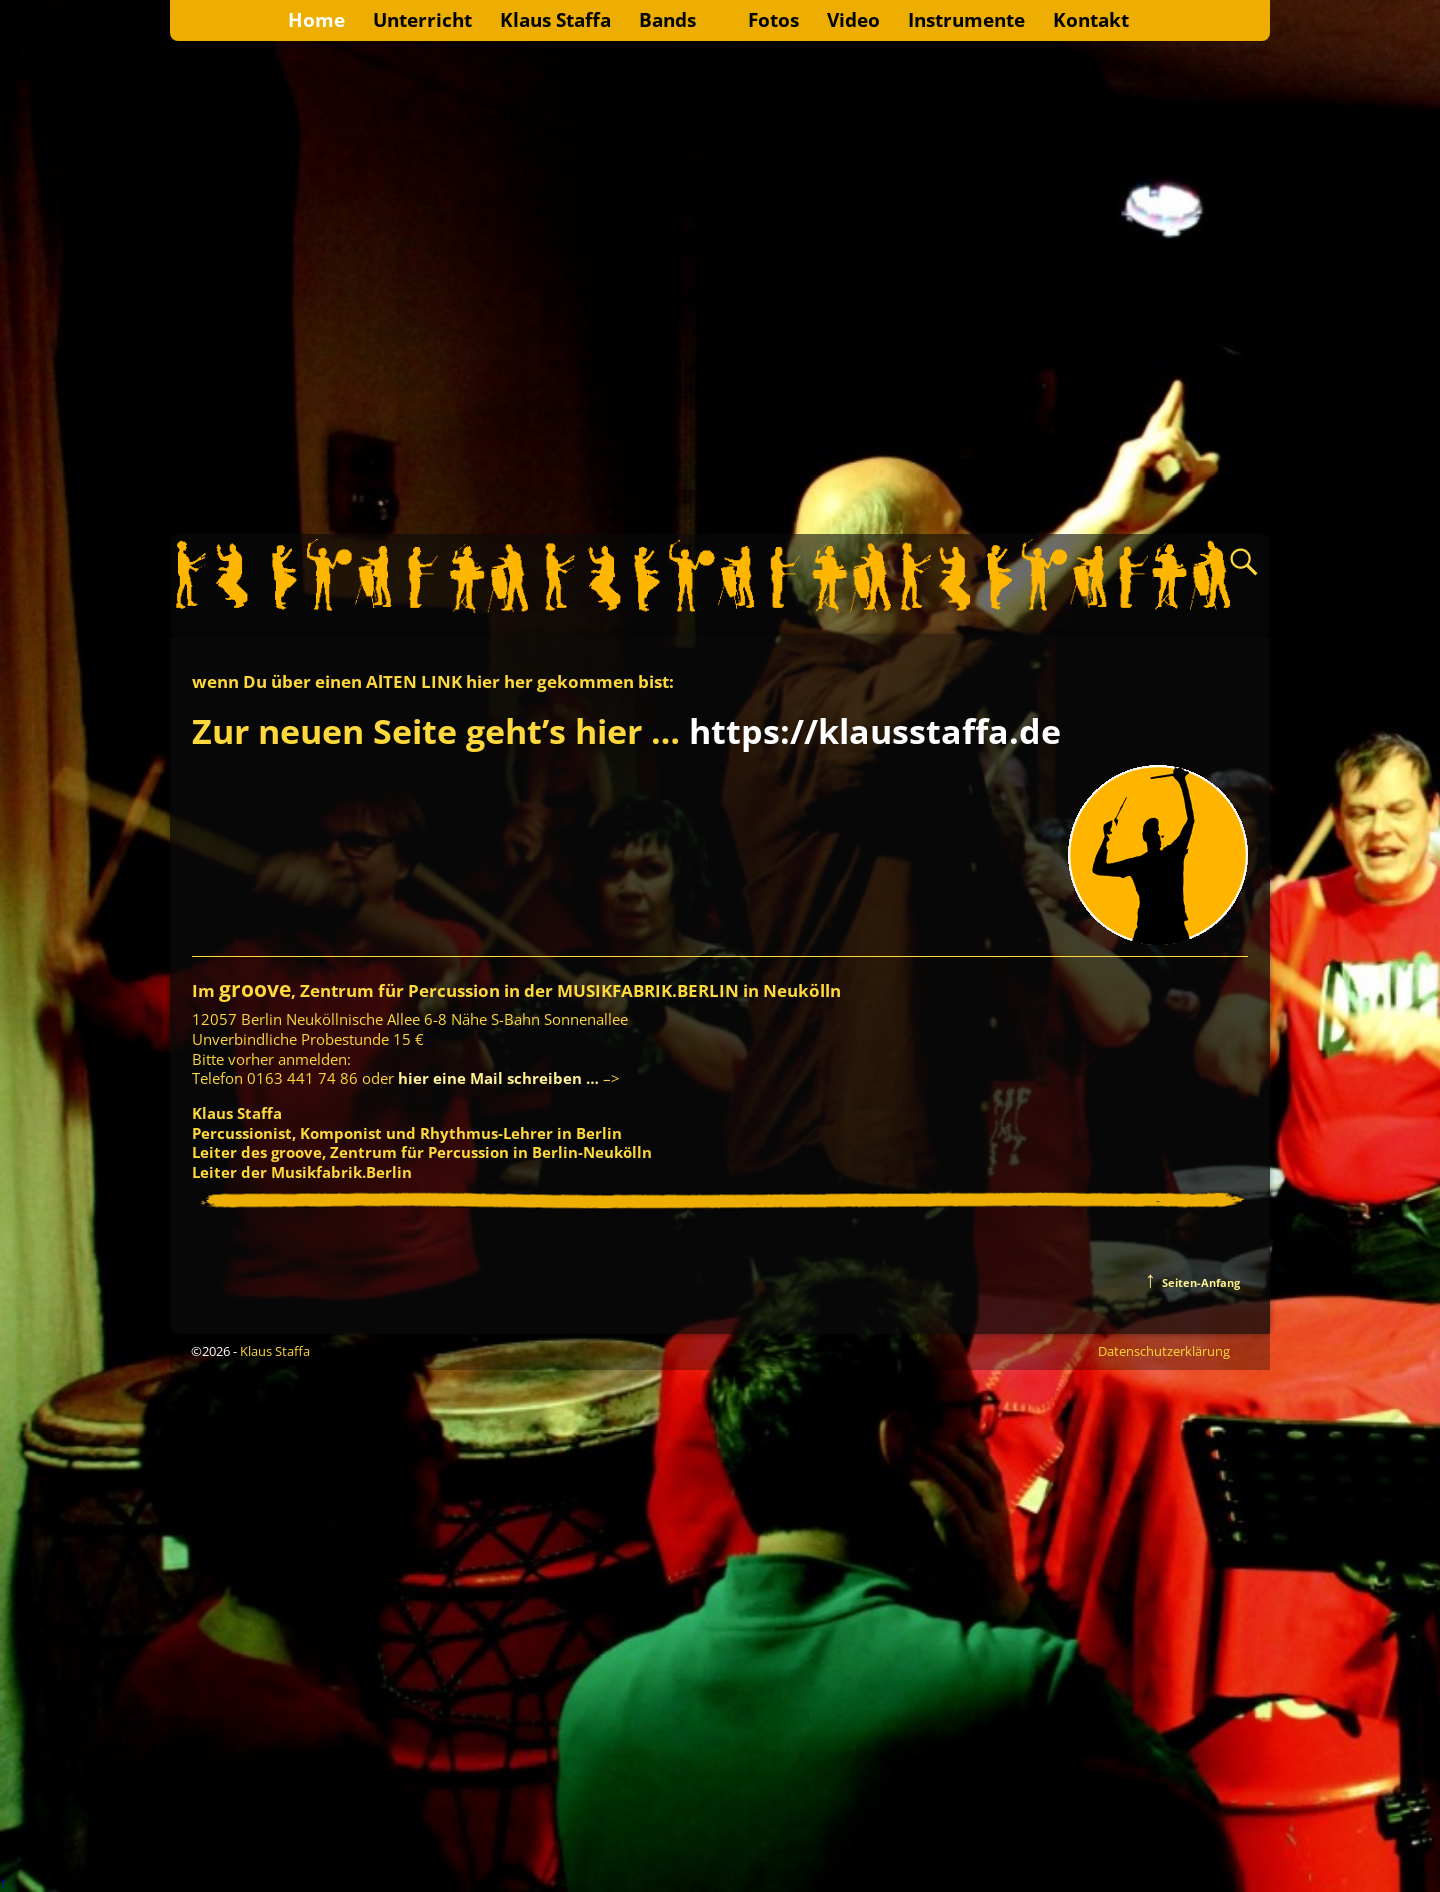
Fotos (773, 19)
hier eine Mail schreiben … (496, 1078)
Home (316, 19)
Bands (667, 19)
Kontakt (1091, 19)
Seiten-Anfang (1192, 1282)
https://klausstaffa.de (875, 731)
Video (853, 19)
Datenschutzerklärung (1164, 1351)
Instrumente (966, 19)
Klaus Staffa (555, 19)
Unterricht (422, 19)
